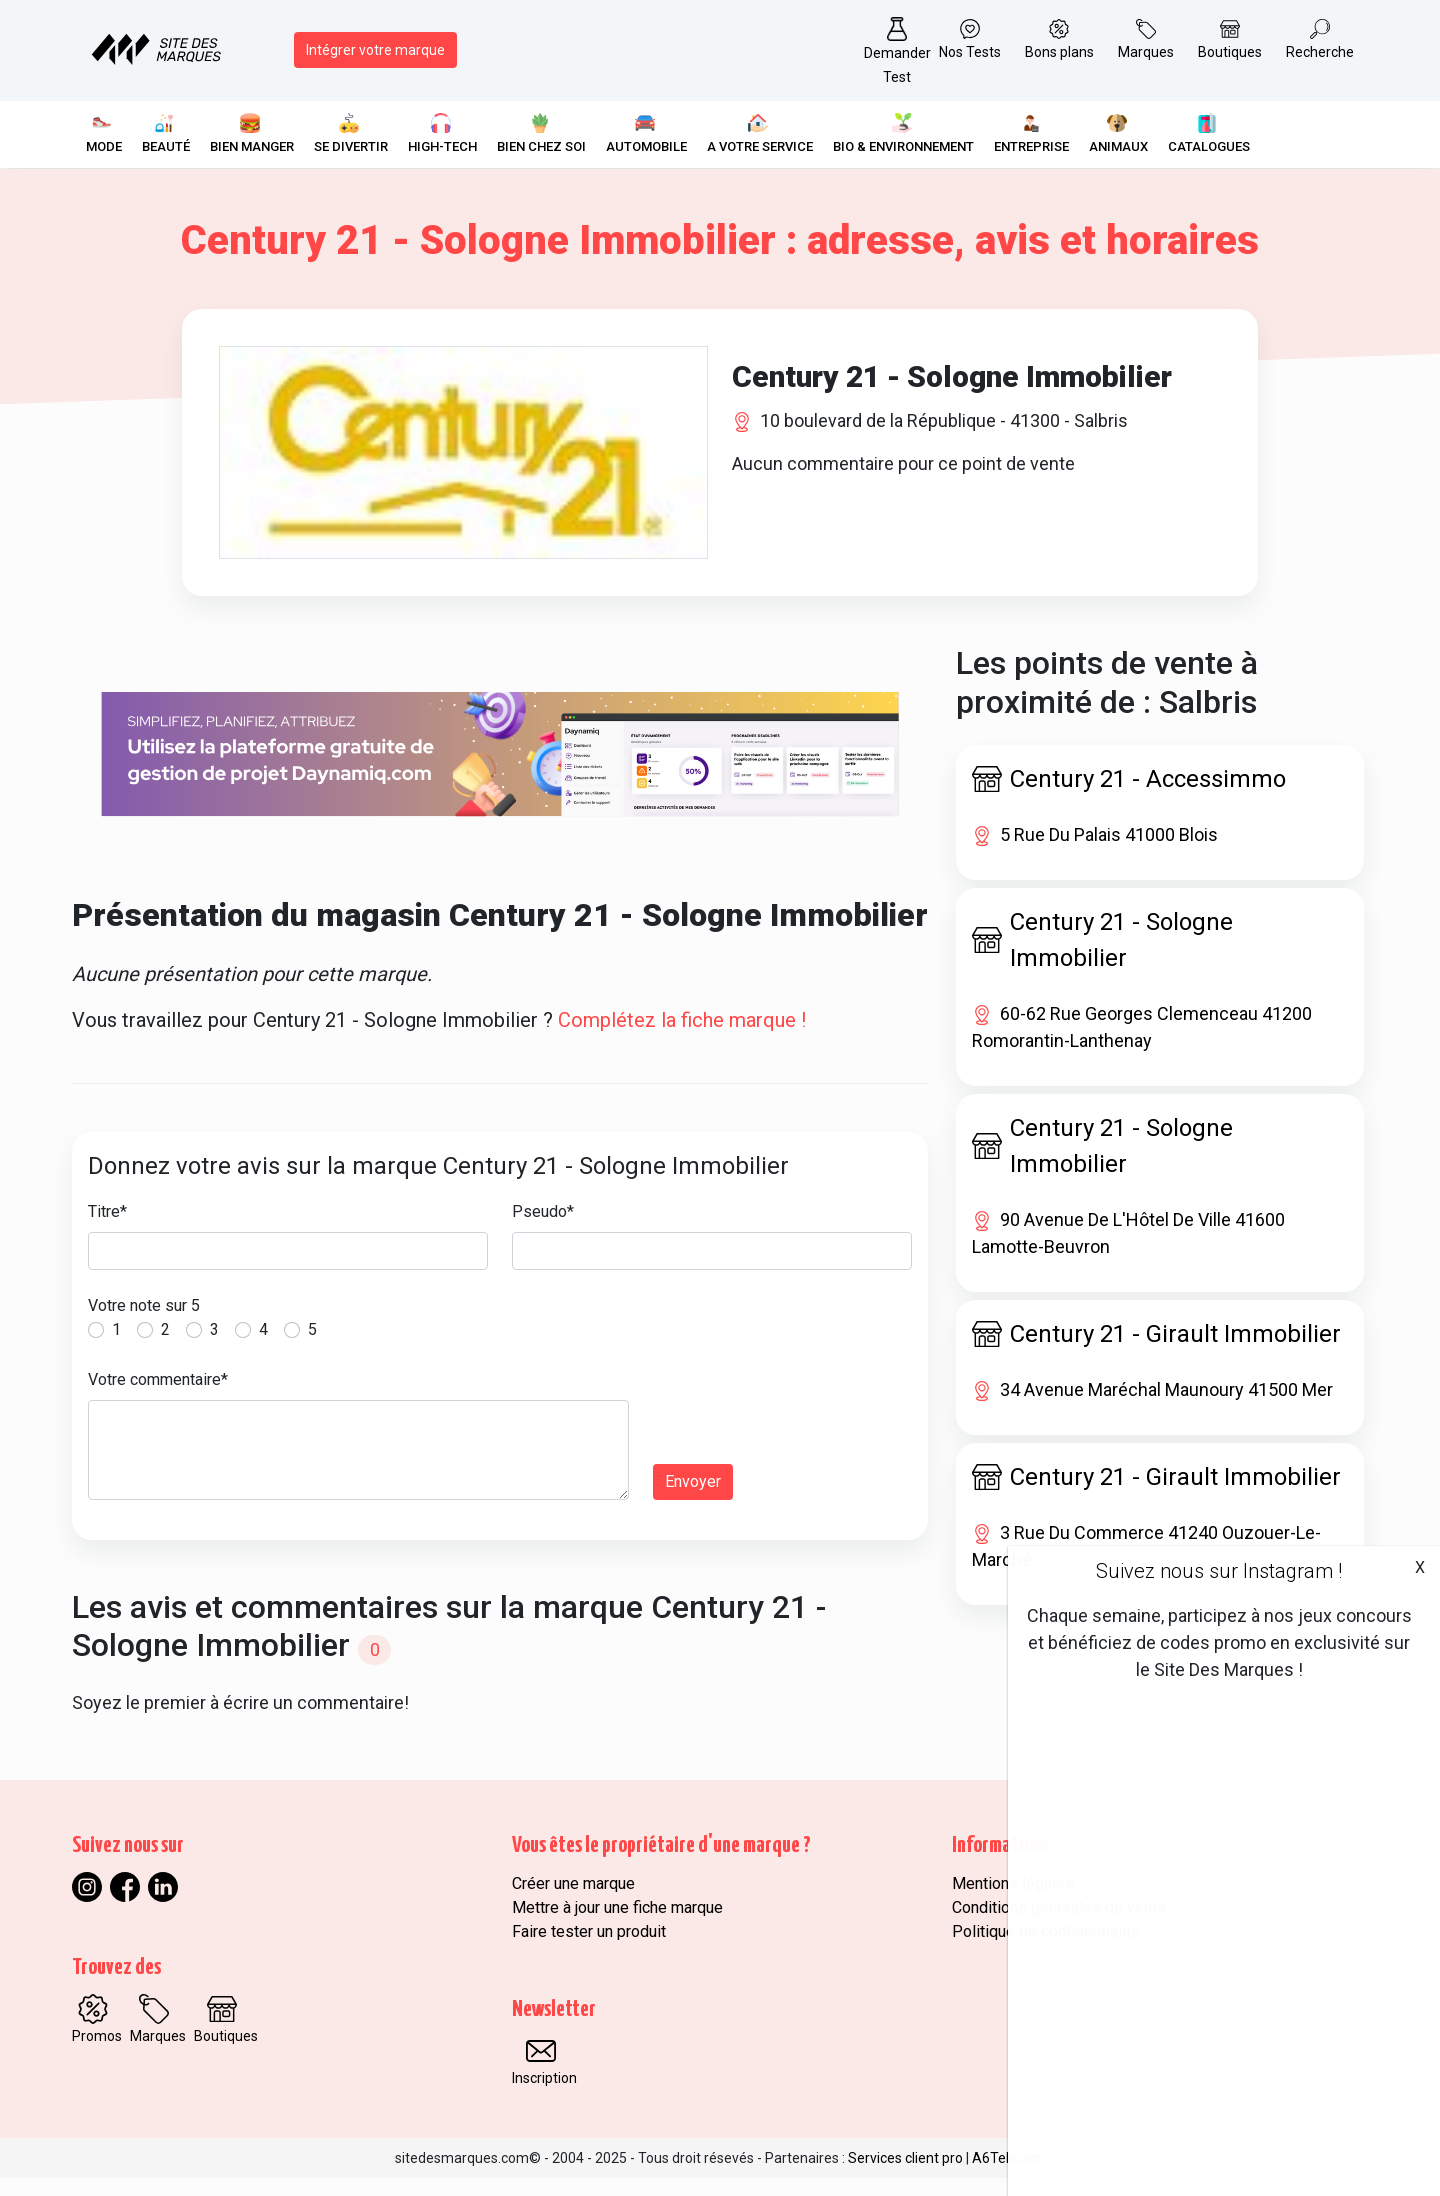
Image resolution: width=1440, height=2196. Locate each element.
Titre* (107, 1228)
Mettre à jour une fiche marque (617, 1925)
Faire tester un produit (589, 1949)
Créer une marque (573, 1901)
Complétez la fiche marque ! (682, 1037)
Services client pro (905, 2176)
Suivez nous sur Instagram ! (1219, 1571)
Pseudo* (543, 1228)
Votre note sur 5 (144, 1322)
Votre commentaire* (158, 1396)
